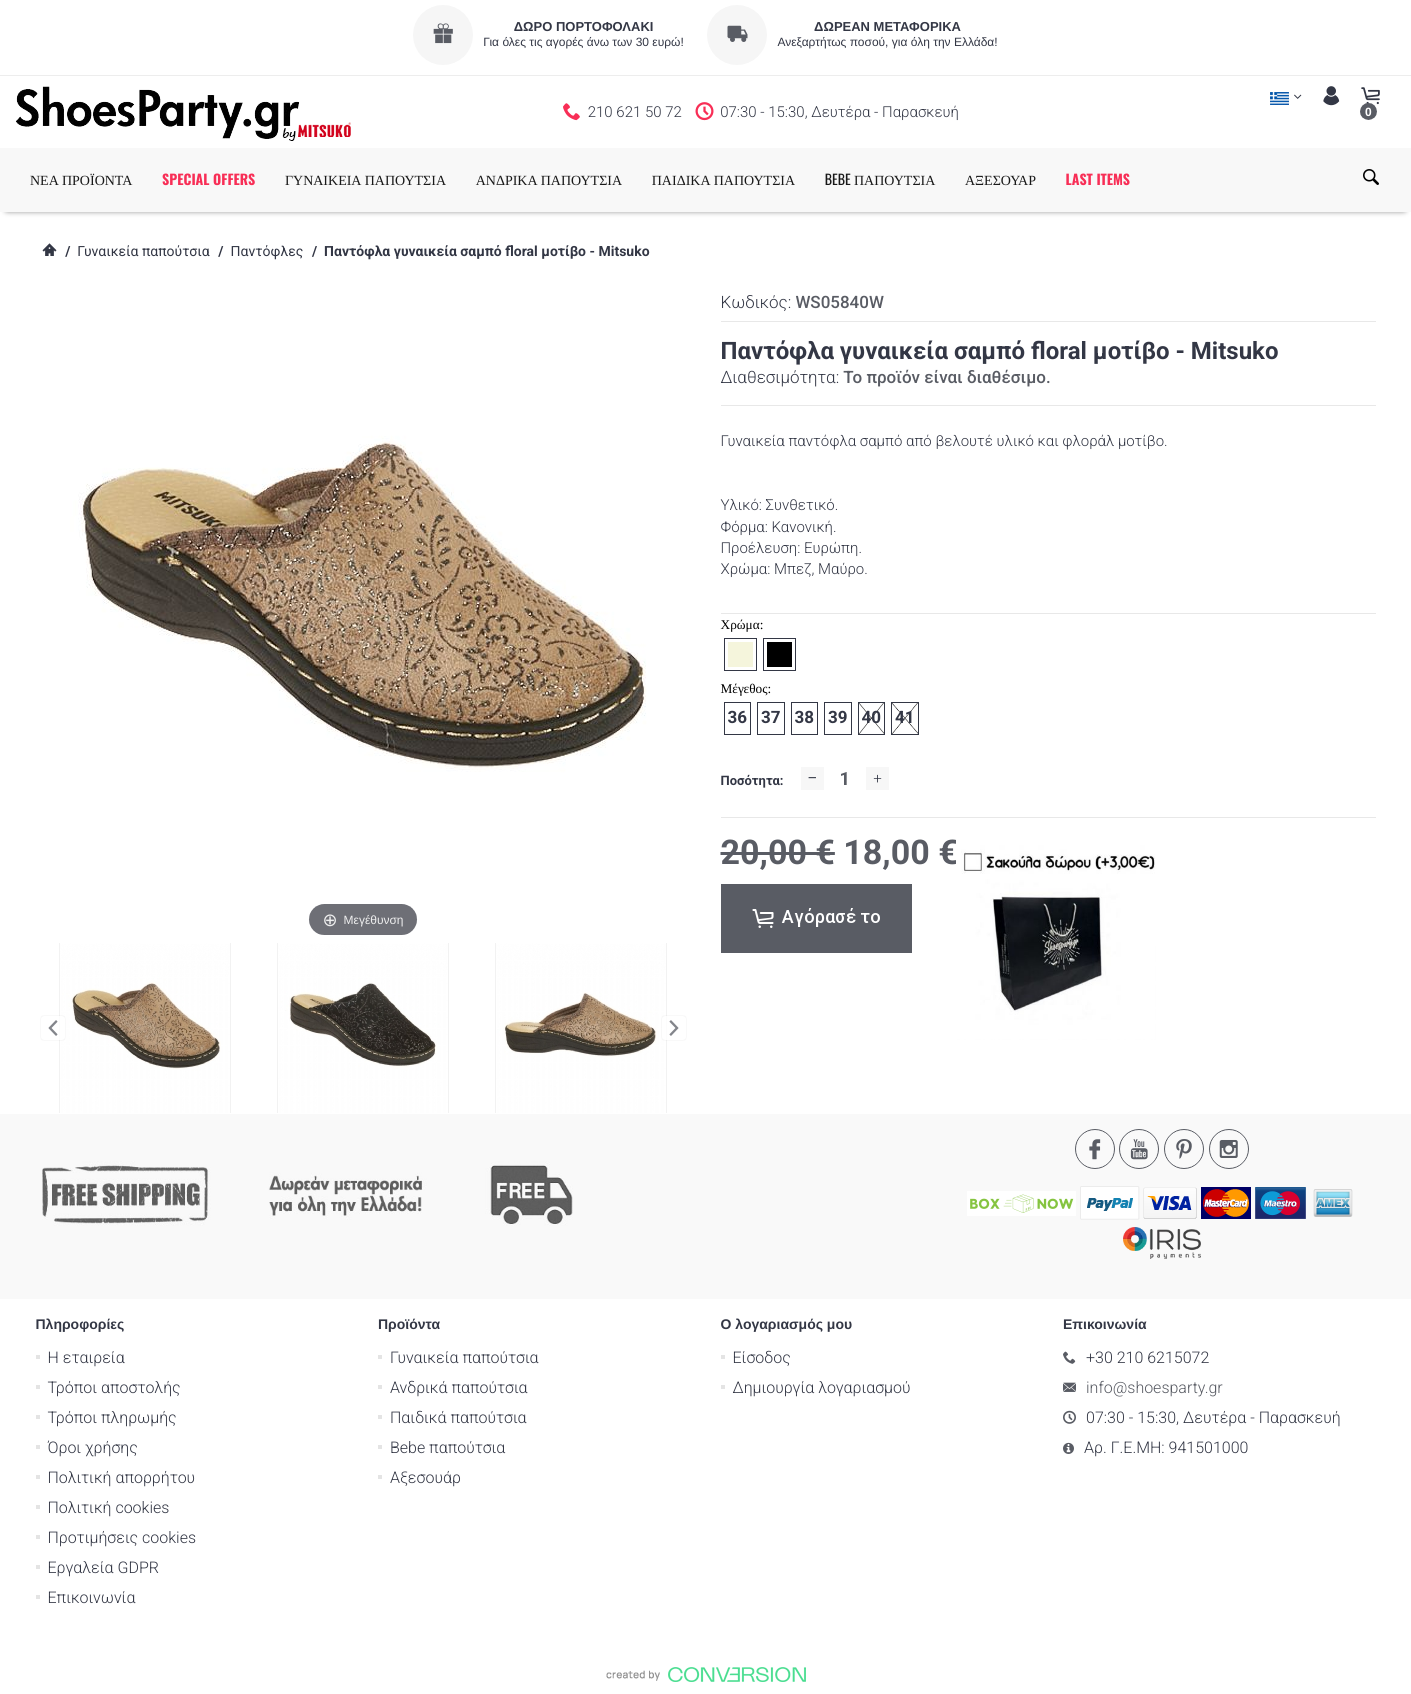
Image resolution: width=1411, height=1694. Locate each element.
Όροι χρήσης (93, 1446)
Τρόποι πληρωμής (112, 1416)
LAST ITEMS (1098, 179)
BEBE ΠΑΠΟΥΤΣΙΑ (880, 179)
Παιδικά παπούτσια (458, 1416)
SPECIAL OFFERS (208, 179)
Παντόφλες (266, 252)
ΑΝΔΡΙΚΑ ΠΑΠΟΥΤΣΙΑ (549, 179)
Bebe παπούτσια (447, 1446)
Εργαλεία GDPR (103, 1566)
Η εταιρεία (86, 1356)
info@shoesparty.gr (1154, 1386)
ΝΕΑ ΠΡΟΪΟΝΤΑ (81, 179)
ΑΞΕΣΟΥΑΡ (1000, 179)
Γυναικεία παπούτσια (143, 252)
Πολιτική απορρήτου (122, 1476)
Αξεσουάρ (425, 1476)
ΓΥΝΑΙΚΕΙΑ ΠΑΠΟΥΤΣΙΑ (365, 179)
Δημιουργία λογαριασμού (822, 1386)
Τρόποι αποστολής (114, 1386)
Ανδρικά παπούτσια (459, 1386)
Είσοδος (762, 1356)
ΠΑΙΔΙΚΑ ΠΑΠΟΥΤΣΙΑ (723, 179)
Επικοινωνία (92, 1596)
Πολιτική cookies (109, 1506)
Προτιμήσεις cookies (122, 1536)
